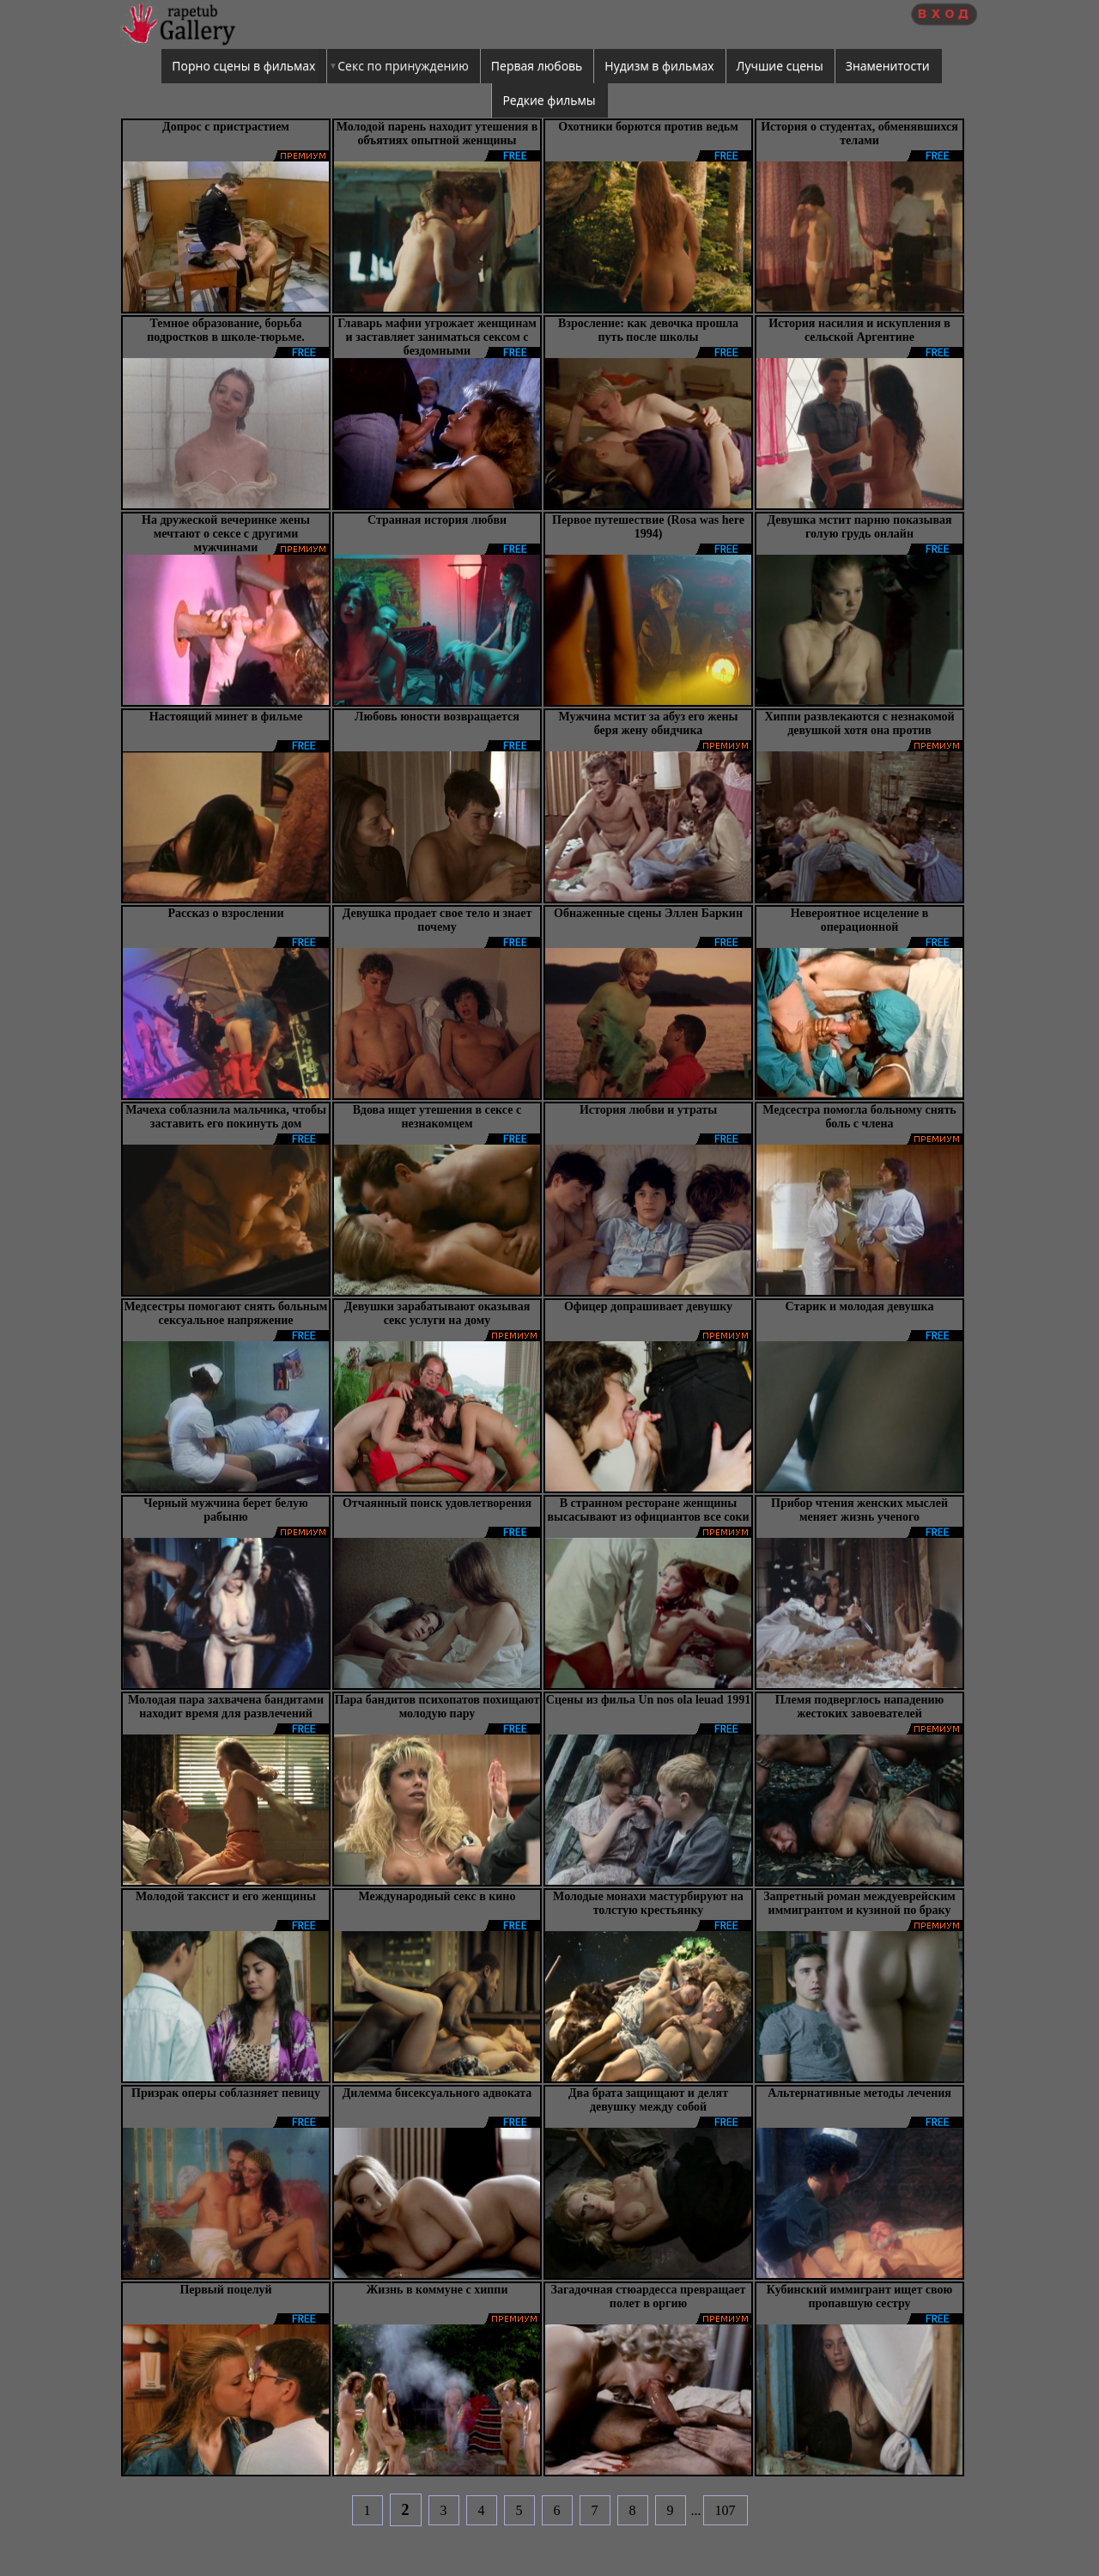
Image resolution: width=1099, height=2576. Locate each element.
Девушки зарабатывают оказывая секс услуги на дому (437, 1313)
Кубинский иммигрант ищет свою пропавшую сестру (859, 2296)
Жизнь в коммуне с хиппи (436, 2289)
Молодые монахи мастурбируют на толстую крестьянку (648, 1903)
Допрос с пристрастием (225, 126)
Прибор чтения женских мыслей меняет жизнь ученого (859, 1510)
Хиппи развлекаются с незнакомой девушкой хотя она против (859, 723)
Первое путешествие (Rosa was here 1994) (648, 526)
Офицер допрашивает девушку (648, 1306)
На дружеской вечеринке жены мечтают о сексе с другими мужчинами (226, 533)
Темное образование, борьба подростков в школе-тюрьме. (226, 330)
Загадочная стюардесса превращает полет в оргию (648, 2296)
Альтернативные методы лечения (859, 2093)
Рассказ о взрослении (226, 913)
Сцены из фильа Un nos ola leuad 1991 (648, 1699)
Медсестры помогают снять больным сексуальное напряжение (226, 1313)
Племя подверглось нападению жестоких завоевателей (859, 1706)
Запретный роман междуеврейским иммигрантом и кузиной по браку (859, 1903)
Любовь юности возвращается (437, 716)
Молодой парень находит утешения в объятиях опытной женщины (437, 133)
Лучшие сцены (780, 66)
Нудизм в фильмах (658, 66)
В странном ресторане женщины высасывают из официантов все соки (648, 1510)
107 (725, 2510)
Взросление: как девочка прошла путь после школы (648, 330)
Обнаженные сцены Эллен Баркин (648, 913)
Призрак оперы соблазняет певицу (225, 2093)
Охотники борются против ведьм (648, 126)
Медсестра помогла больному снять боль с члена (859, 1116)
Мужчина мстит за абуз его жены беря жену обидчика (648, 723)
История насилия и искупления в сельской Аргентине (859, 330)
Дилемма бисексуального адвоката (437, 2093)
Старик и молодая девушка (860, 1306)
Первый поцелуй (225, 2289)
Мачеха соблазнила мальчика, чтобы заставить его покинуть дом (225, 1116)
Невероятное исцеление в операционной (860, 920)
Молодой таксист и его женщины (226, 1896)
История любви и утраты (648, 1109)
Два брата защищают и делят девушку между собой (648, 2100)
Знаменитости (888, 66)
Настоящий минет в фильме (226, 716)
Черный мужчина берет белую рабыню (225, 1510)
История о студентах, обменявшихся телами (859, 133)
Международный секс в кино (437, 1896)
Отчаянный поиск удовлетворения (437, 1503)
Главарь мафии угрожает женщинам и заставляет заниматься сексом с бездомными (436, 337)
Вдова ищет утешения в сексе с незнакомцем (437, 1116)
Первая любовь (537, 66)
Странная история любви (437, 519)
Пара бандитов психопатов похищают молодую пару (437, 1706)
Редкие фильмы (548, 100)
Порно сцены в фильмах (243, 66)
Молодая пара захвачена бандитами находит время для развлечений (226, 1706)
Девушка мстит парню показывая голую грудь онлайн (859, 526)
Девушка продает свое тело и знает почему (437, 920)
